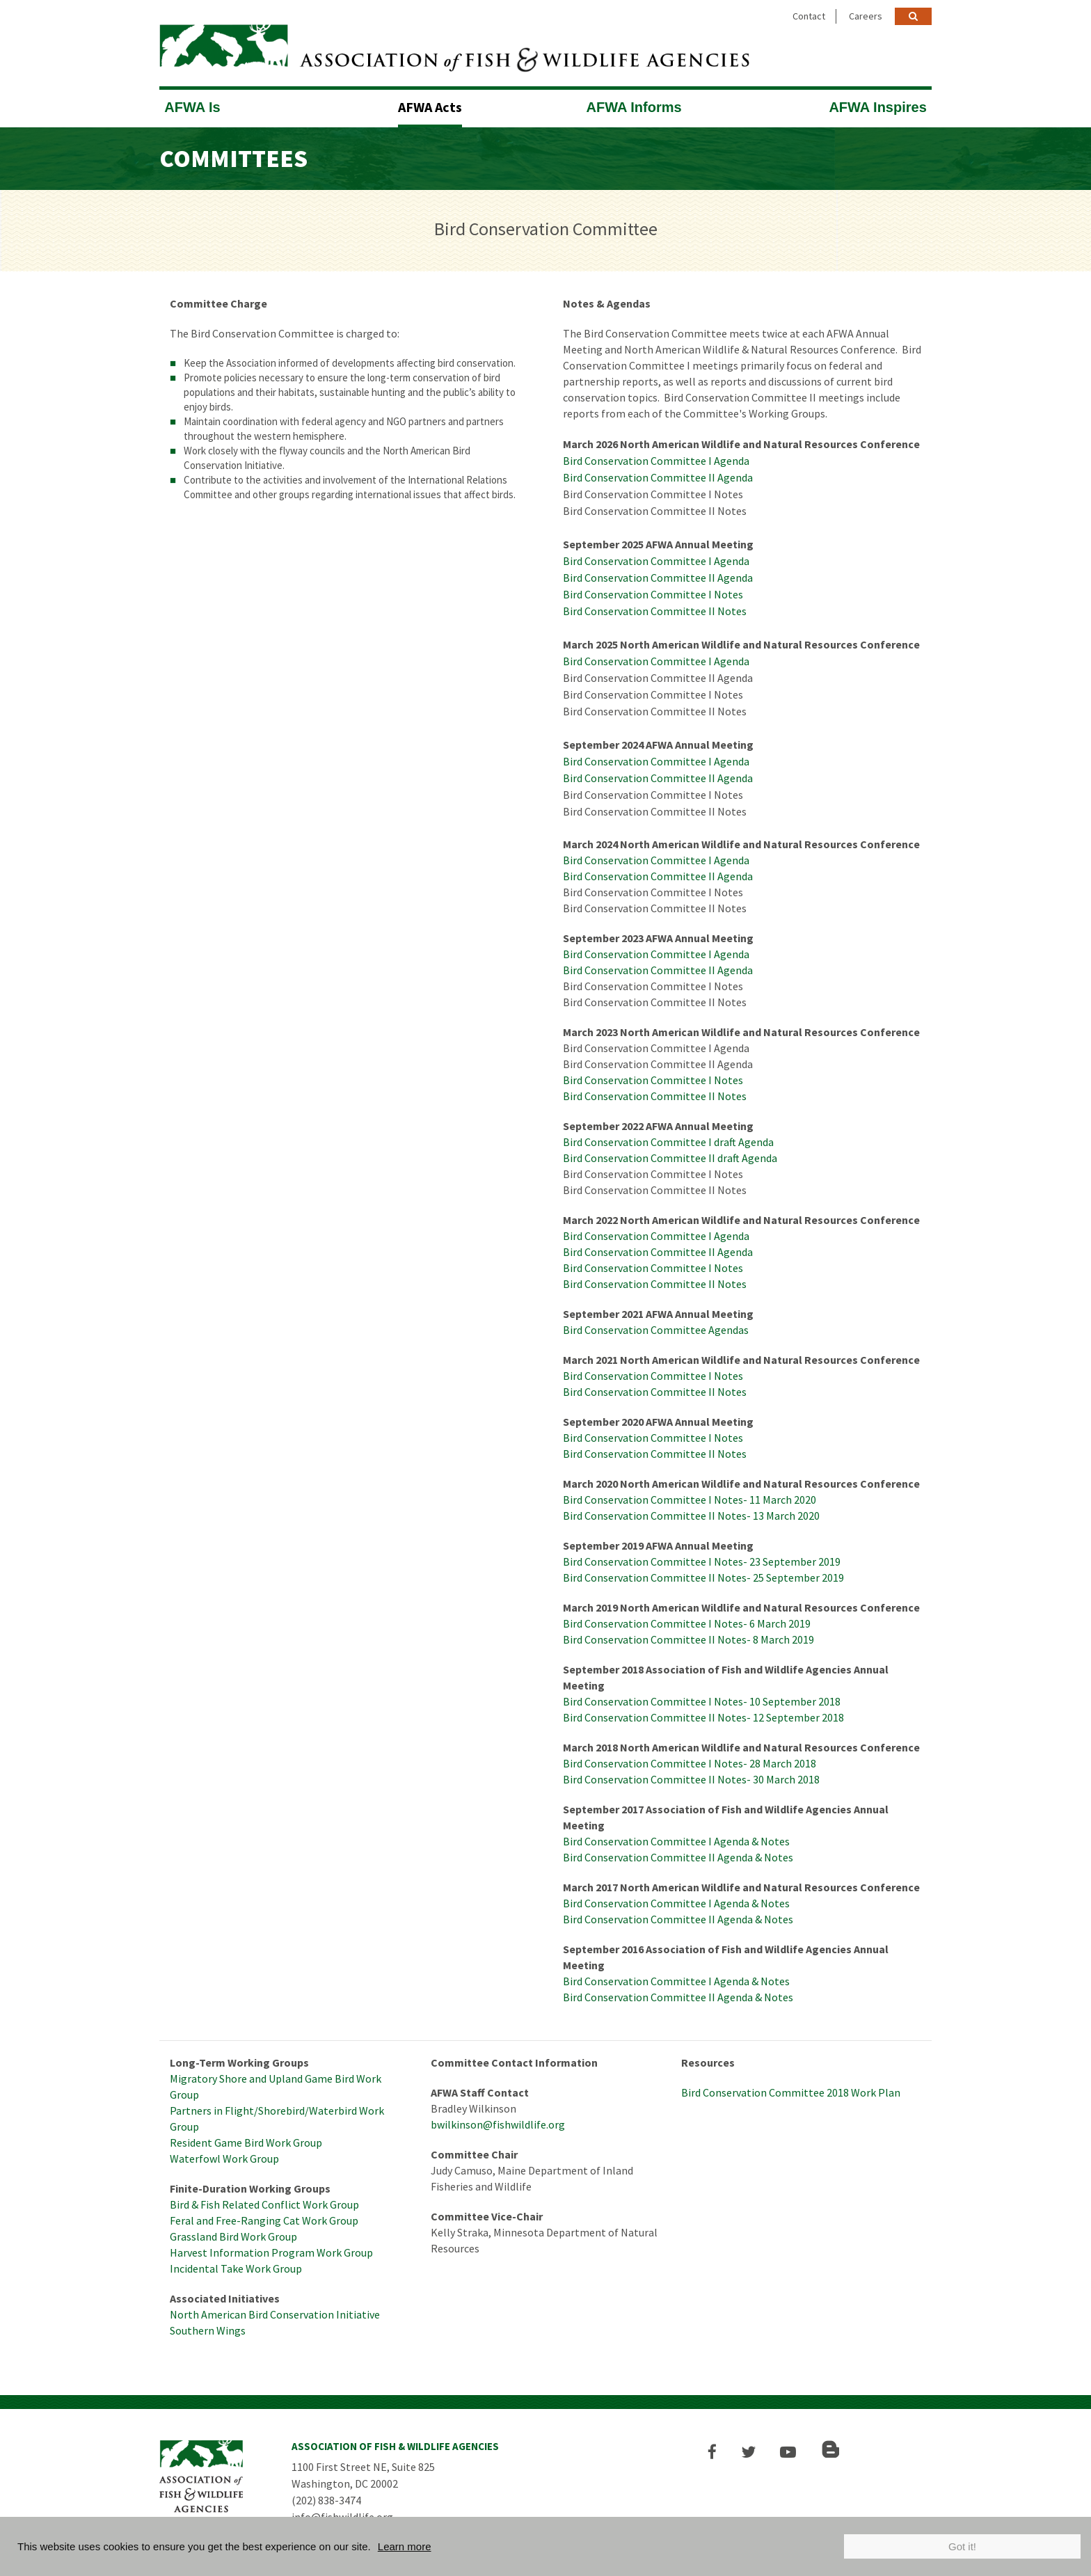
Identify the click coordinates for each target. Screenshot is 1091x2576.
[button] (713, 2451)
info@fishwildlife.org (342, 2516)
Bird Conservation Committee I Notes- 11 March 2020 (689, 1499)
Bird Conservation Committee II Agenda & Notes (678, 1856)
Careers (865, 16)
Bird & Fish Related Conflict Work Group (264, 2204)
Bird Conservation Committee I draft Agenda (668, 1141)
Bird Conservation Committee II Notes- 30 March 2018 (691, 1779)
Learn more (404, 2546)
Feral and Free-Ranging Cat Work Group (264, 2220)
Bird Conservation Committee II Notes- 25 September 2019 (703, 1577)
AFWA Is (192, 106)
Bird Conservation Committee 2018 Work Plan (790, 2092)
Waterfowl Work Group (224, 2158)
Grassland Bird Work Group (233, 2236)
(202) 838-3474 (326, 2499)
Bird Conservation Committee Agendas (656, 1329)
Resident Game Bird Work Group (246, 2142)
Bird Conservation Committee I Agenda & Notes (676, 1840)
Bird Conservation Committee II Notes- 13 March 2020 (691, 1515)
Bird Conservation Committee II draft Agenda (670, 1157)
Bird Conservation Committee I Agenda (656, 460)
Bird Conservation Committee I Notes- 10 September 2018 (702, 1701)
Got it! (962, 2546)
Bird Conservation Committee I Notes (653, 594)
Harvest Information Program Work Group (271, 2252)
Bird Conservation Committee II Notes (655, 610)
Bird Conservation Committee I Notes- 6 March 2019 (687, 1623)
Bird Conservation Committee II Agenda (658, 477)
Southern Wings (208, 2330)
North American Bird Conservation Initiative (275, 2314)
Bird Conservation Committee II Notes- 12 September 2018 (703, 1717)
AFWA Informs (634, 106)
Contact (809, 16)
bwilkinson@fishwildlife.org (498, 2124)
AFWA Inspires (877, 106)
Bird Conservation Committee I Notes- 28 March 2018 (689, 1763)
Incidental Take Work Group (236, 2268)
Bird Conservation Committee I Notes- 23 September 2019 (702, 1561)
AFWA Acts (430, 106)
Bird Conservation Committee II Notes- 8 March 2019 (688, 1639)
